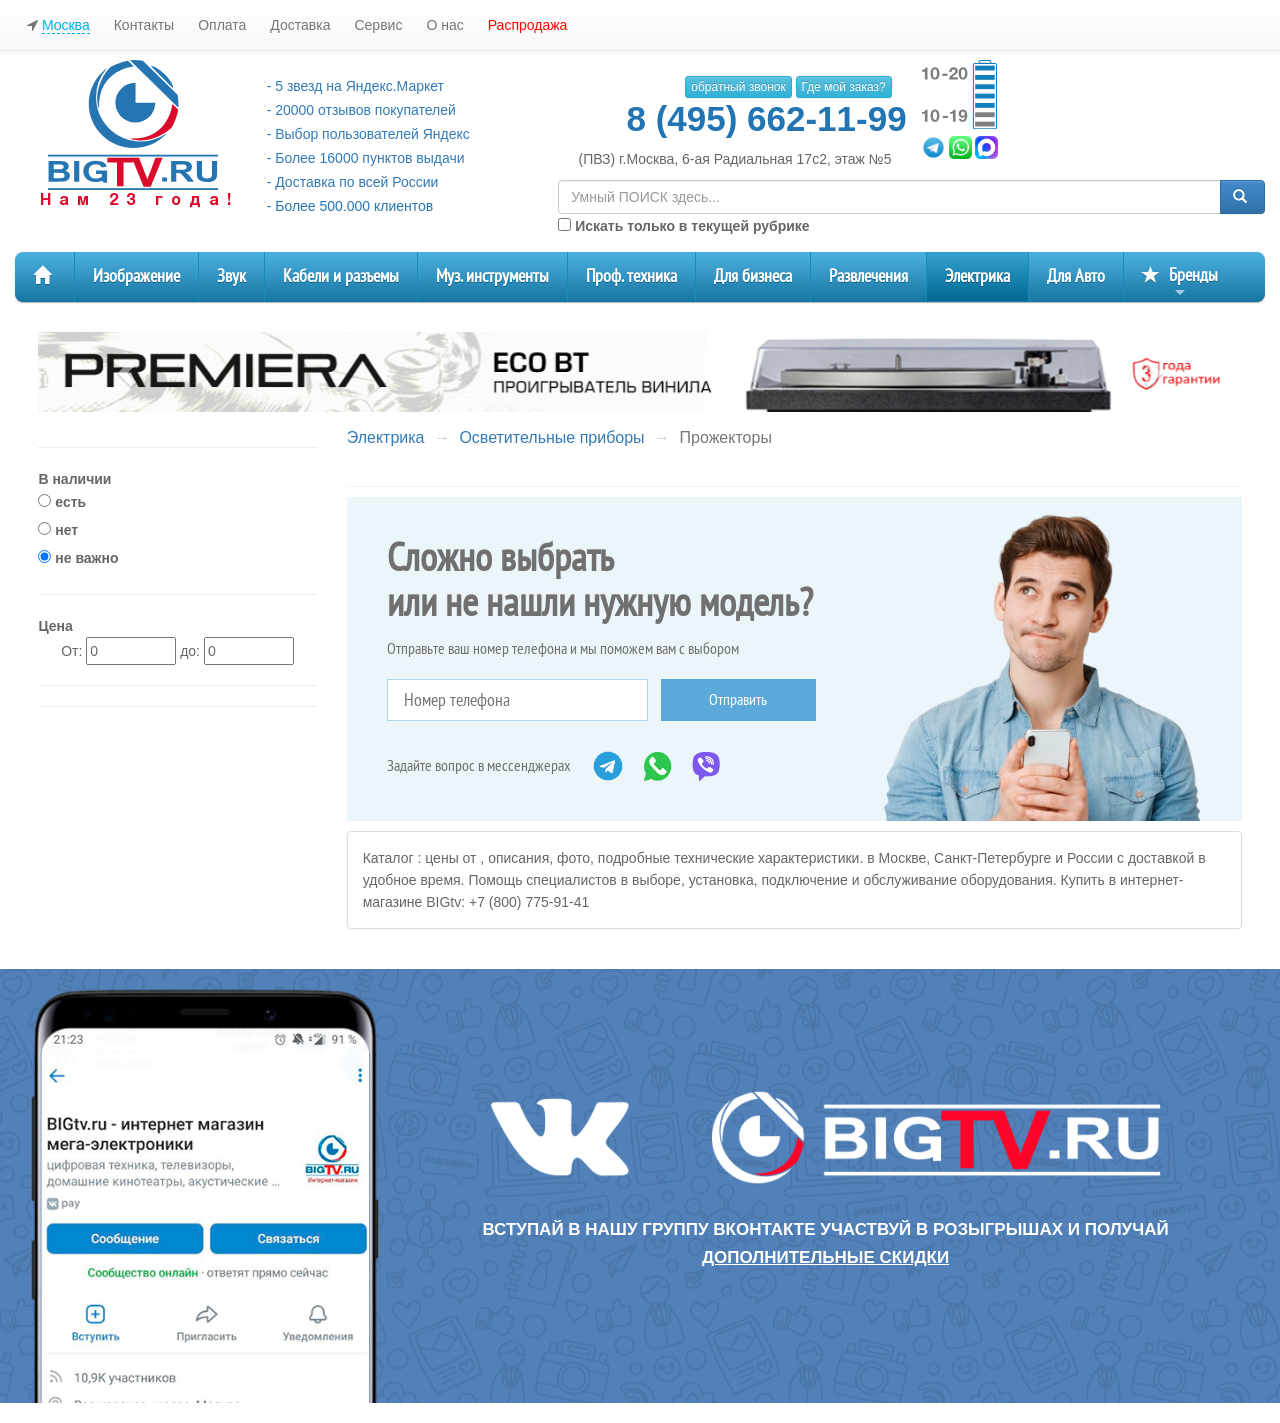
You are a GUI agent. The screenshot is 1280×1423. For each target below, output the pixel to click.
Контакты (144, 25)
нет (58, 530)
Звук (231, 276)
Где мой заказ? (844, 87)
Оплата (222, 25)
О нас (444, 25)
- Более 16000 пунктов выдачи (366, 158)
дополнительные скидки (825, 1257)
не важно (78, 558)
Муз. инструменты (492, 276)
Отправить (738, 700)
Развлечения (868, 276)
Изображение (136, 276)
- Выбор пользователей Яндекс (368, 134)
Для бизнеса (753, 276)
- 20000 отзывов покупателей (361, 110)
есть (62, 502)
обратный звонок (738, 87)
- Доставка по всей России (353, 182)
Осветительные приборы (551, 437)
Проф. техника (631, 276)
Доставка (300, 25)
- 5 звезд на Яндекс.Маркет (355, 86)
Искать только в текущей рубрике (683, 226)
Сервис (378, 25)
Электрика (977, 276)
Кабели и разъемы (341, 276)
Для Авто (1076, 276)
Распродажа (528, 25)
